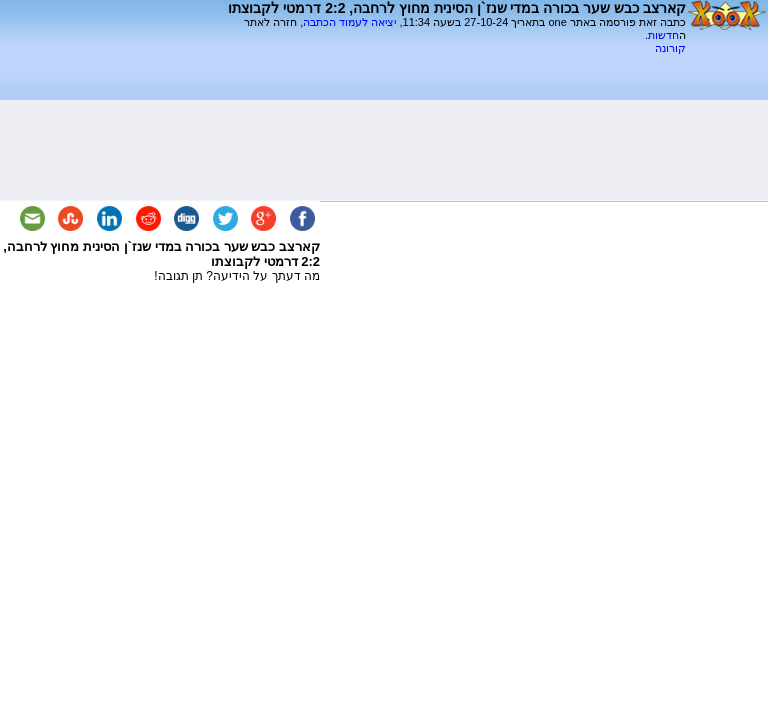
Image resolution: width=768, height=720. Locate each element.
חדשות (663, 35)
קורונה (670, 48)
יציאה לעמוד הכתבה (349, 22)
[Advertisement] (452, 62)
